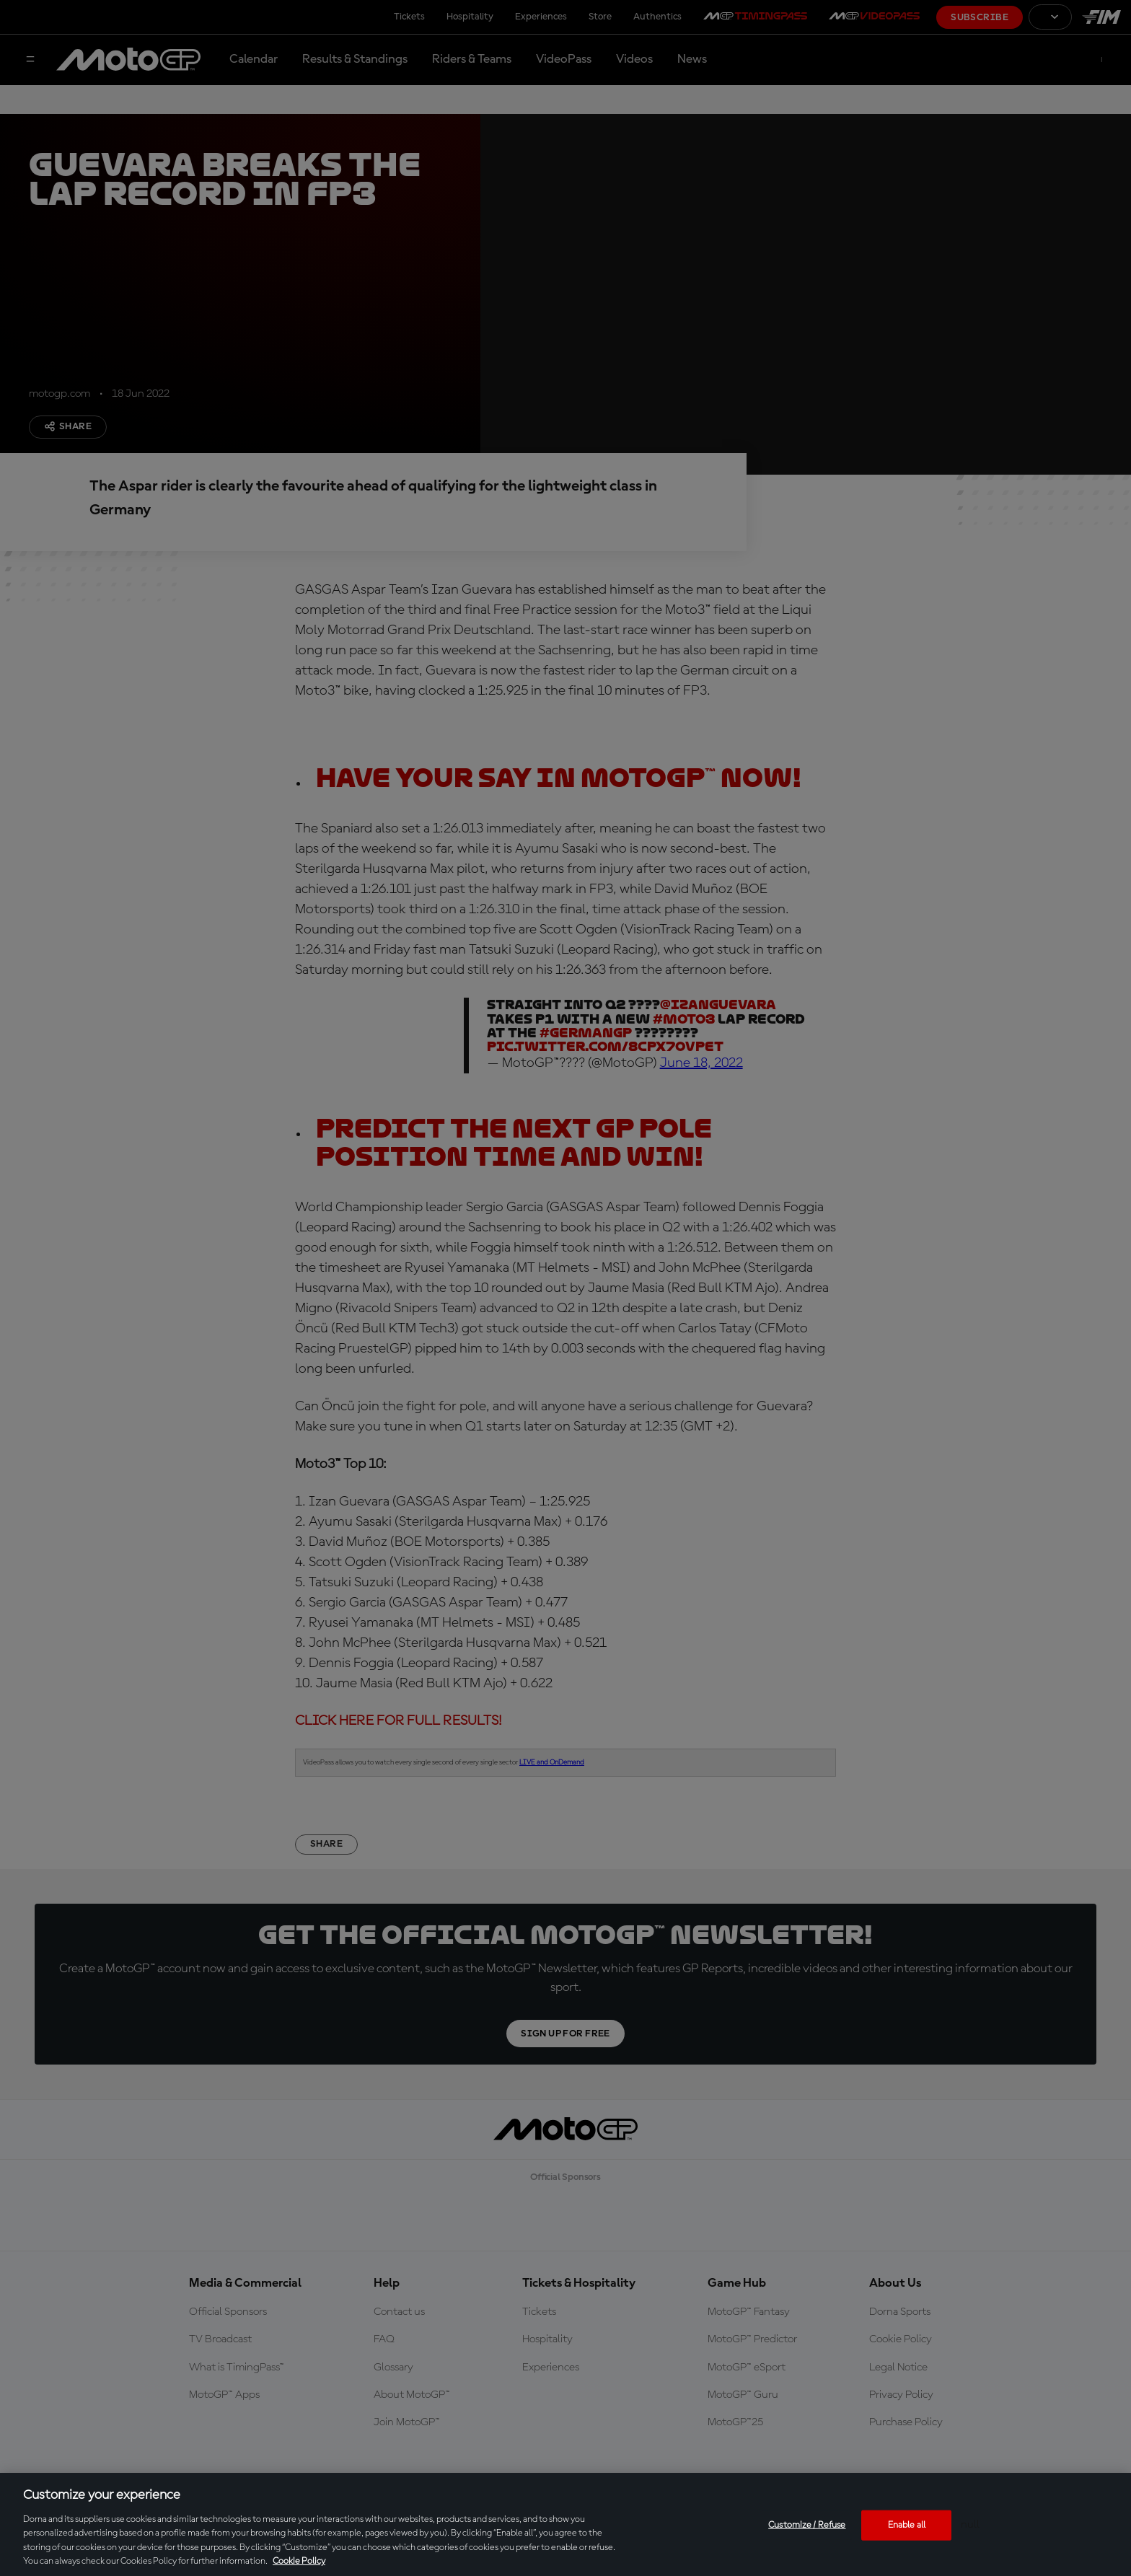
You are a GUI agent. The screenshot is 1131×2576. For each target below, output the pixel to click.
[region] (565, 2524)
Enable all (906, 2525)
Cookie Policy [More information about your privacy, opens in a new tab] (299, 2561)
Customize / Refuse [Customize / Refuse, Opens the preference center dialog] (806, 2525)
